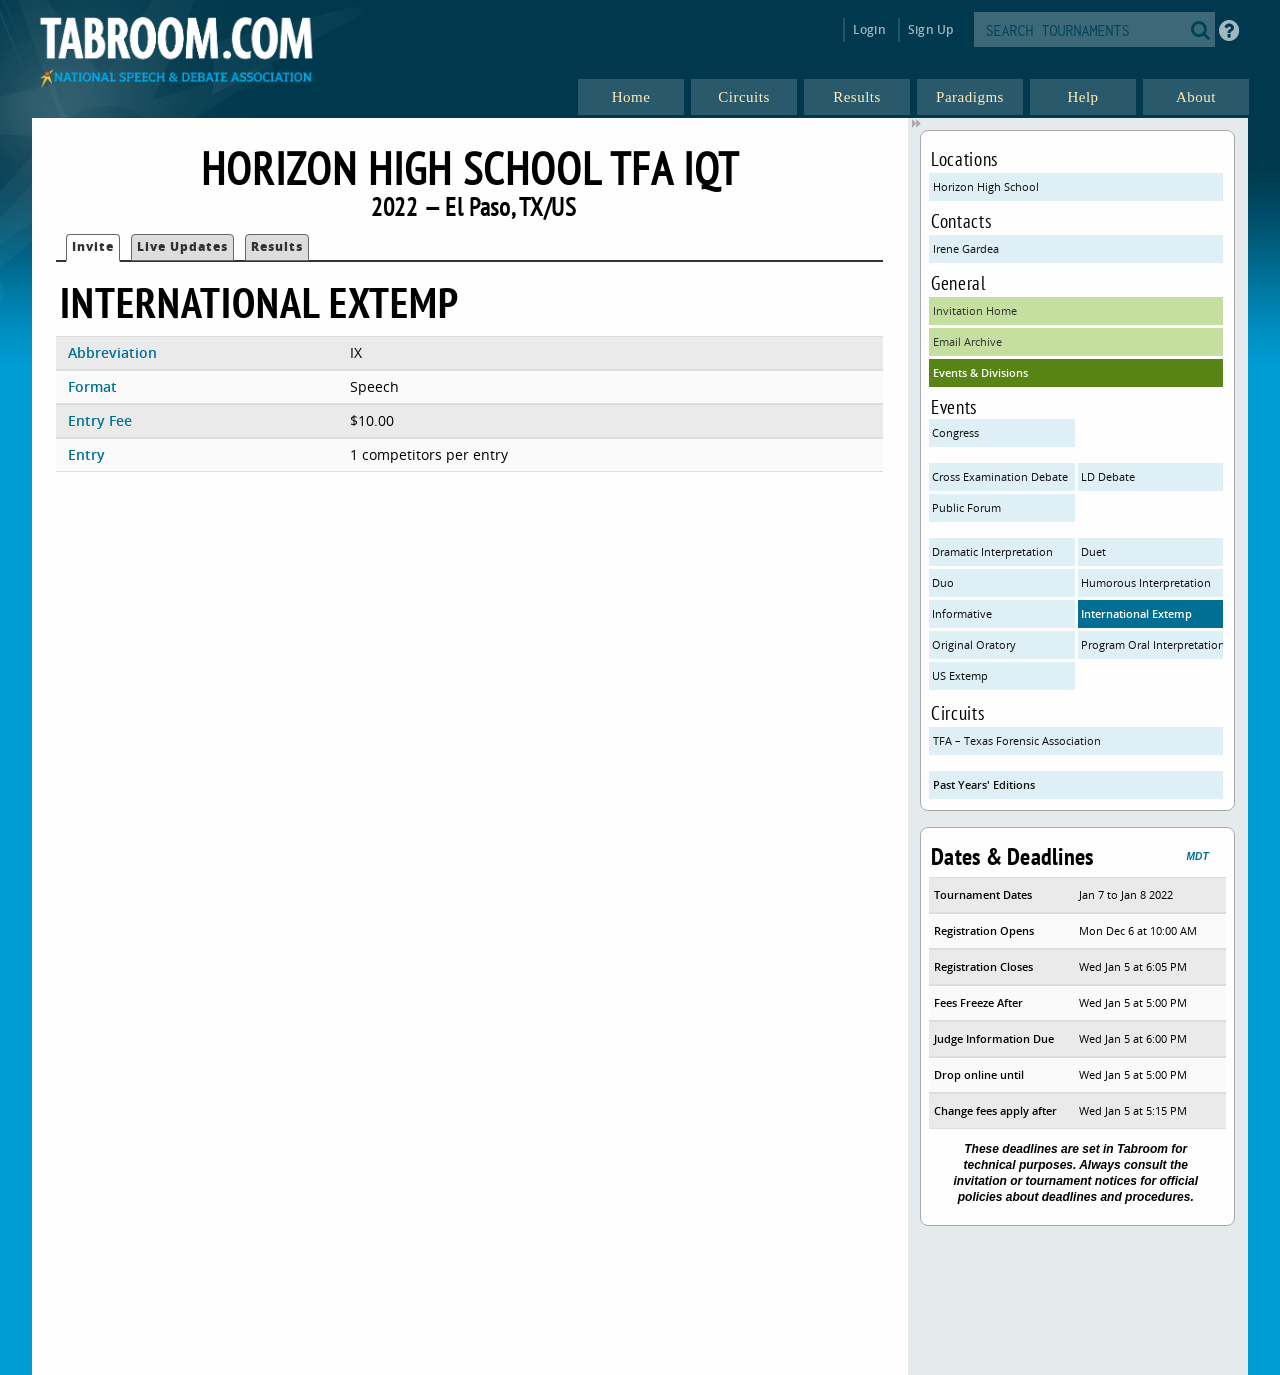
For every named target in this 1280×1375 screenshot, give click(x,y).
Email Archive (967, 341)
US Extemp (960, 675)
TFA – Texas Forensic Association (1017, 740)
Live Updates (182, 246)
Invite (93, 246)
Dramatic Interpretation (992, 551)
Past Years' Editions (984, 784)
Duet (1093, 551)
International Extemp (1136, 613)
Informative (962, 613)
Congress (955, 432)
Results (277, 246)
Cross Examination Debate (1000, 476)
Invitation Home (975, 310)
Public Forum (966, 507)
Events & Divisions (980, 372)
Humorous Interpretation (1146, 582)
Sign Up (930, 29)
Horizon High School (986, 186)
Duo (943, 582)
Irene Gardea (966, 248)
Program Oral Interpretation (1152, 644)
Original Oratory (974, 644)
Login (869, 29)
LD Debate (1108, 476)
